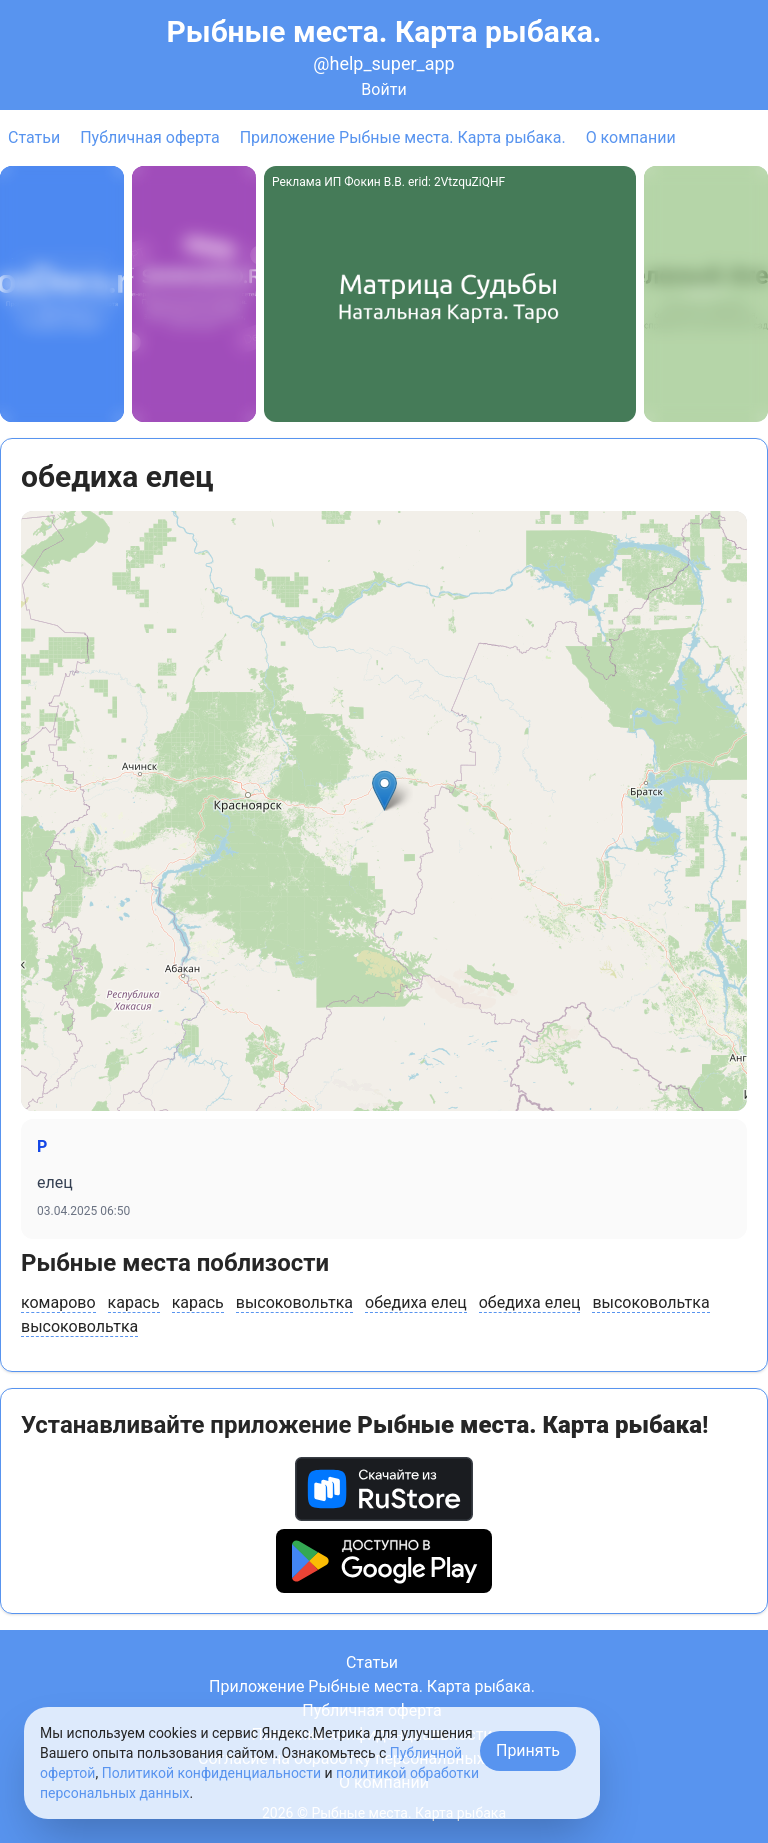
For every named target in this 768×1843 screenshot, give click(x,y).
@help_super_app (383, 63)
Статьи (34, 137)
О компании (631, 137)
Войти (383, 89)
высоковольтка (294, 1302)
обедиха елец (416, 1302)
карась (134, 1302)
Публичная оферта (150, 137)
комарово (58, 1302)
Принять (528, 1750)
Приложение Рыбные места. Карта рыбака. (403, 137)
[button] (384, 790)
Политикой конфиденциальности (211, 1773)
